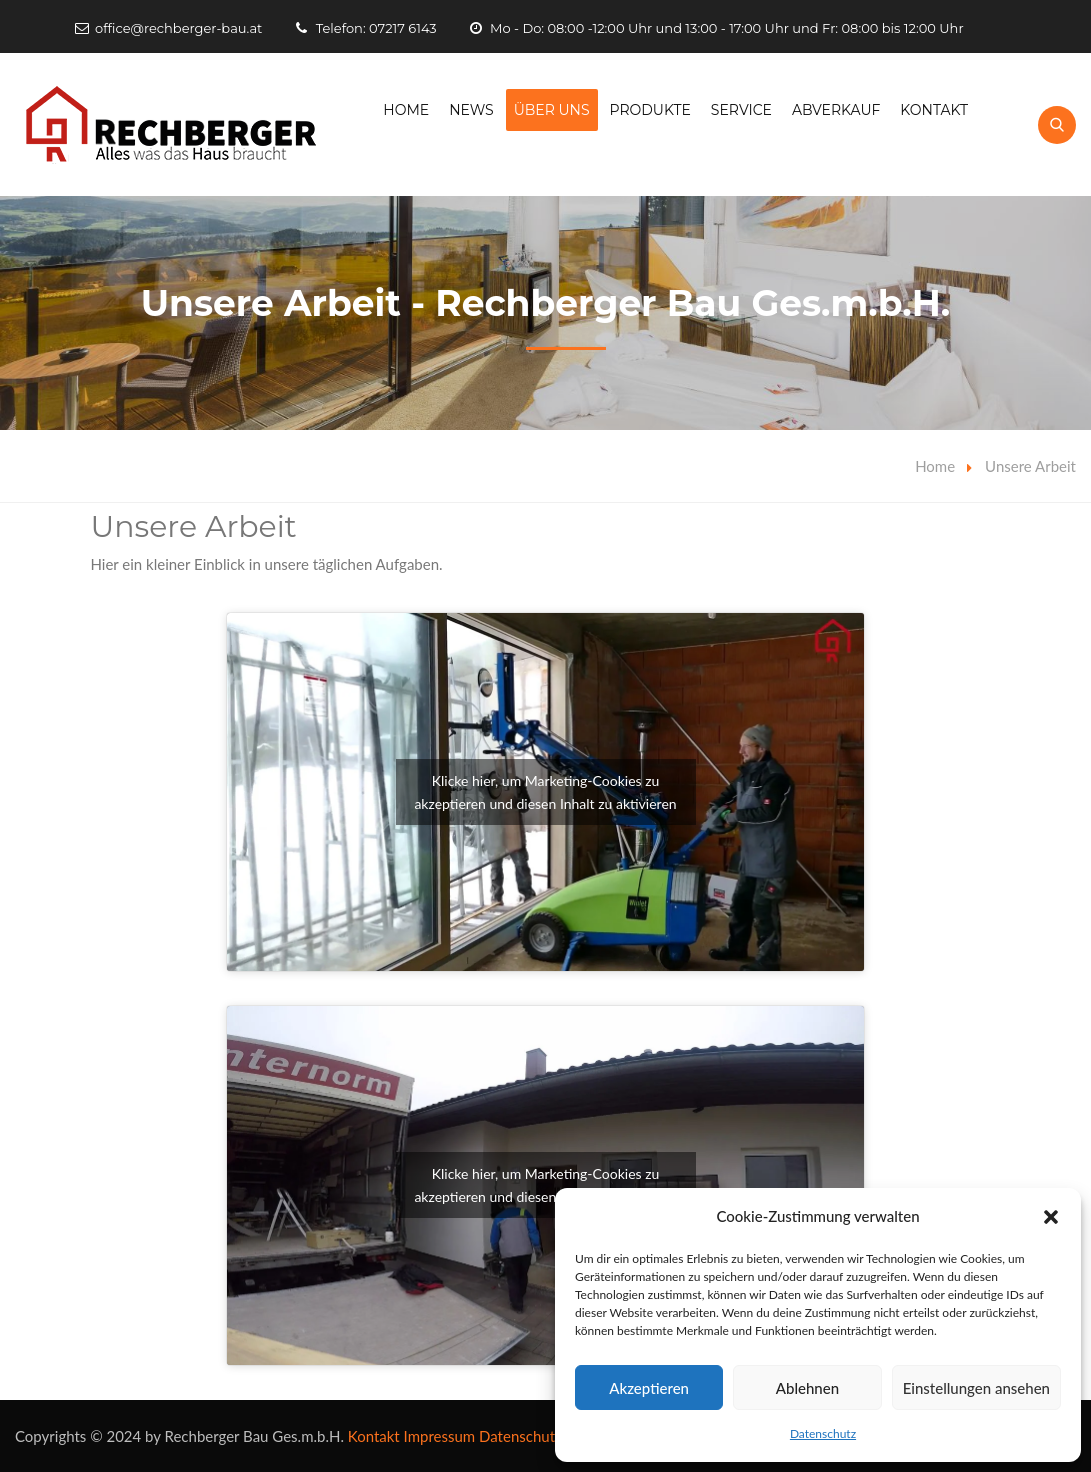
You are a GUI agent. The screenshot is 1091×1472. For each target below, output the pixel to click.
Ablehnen (807, 1388)
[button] (1051, 1217)
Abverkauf (836, 110)
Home (406, 110)
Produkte (650, 110)
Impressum (440, 1436)
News (471, 110)
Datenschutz (823, 1433)
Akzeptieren (649, 1388)
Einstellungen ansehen (976, 1388)
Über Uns (552, 110)
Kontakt (934, 110)
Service (741, 110)
